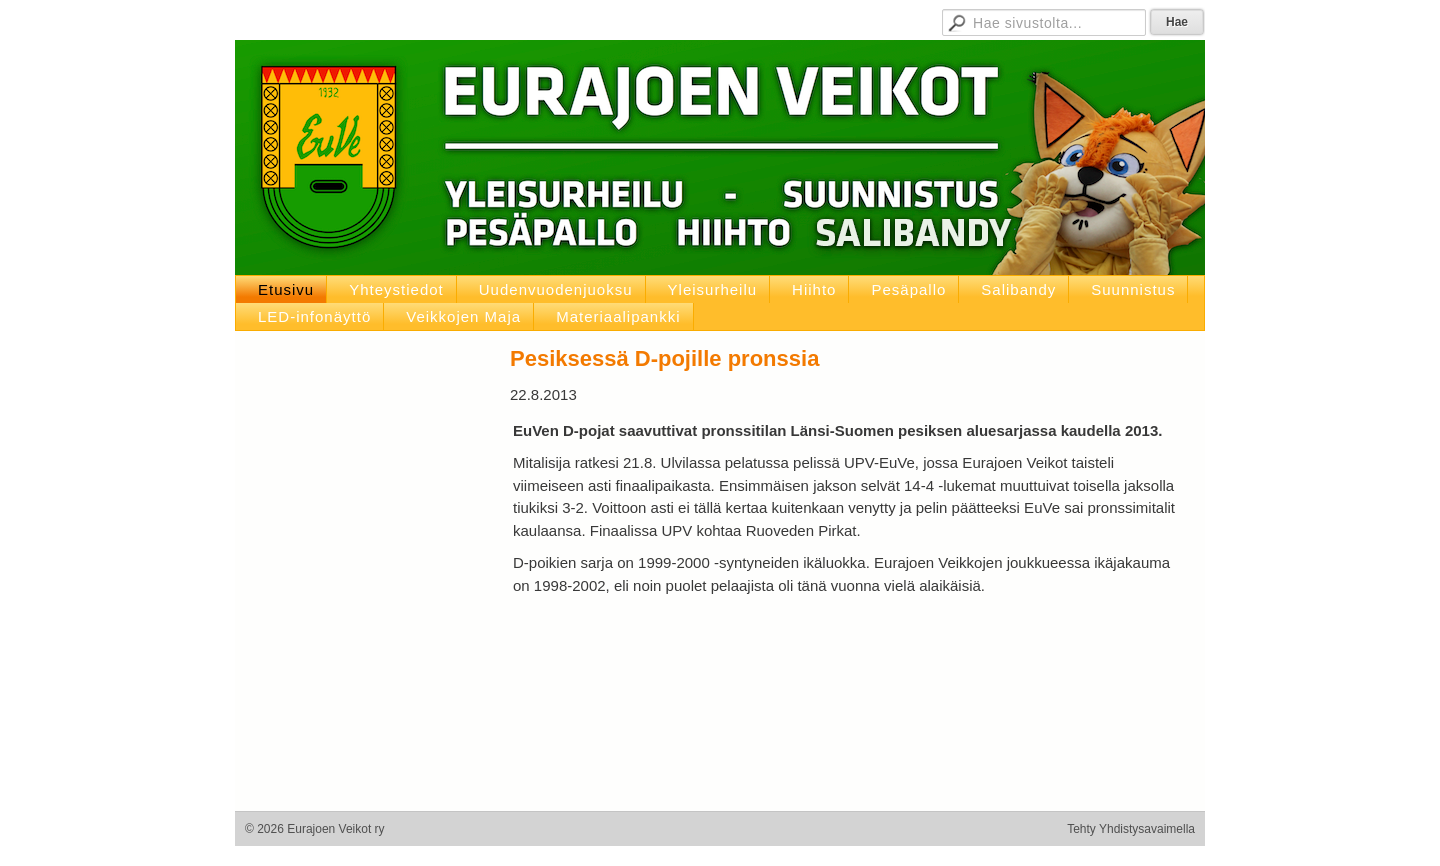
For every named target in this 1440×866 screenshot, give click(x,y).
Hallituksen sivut (788, 20)
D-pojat (873, 20)
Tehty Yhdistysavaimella (1131, 829)
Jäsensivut (693, 20)
